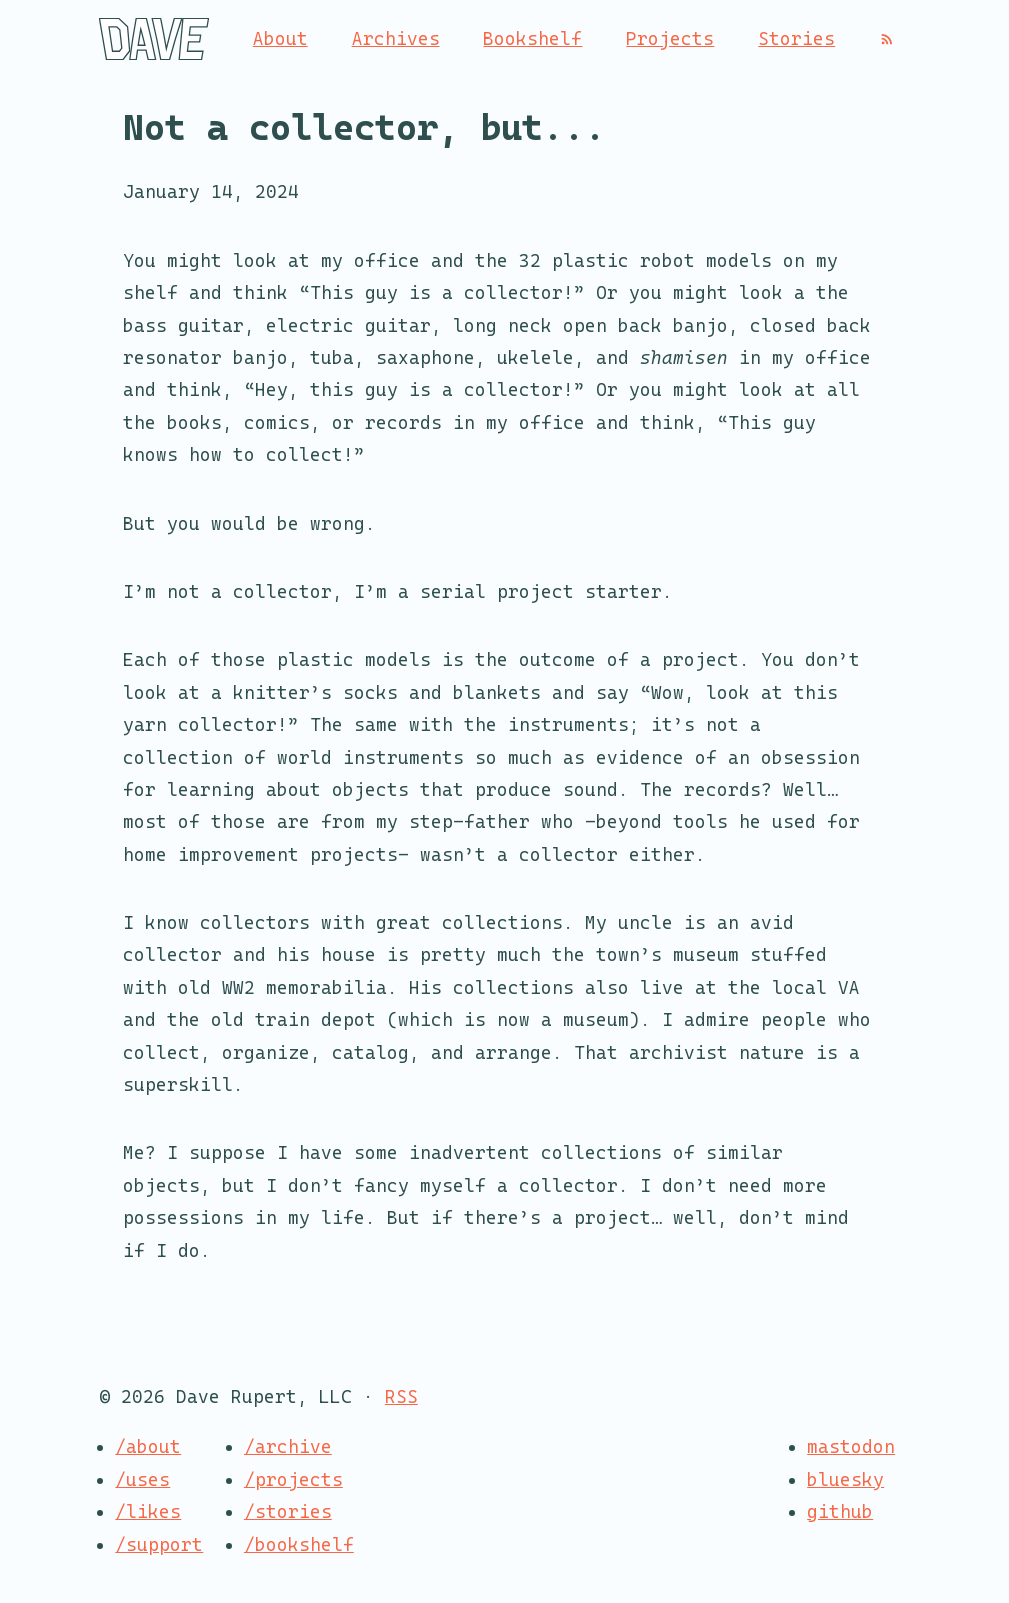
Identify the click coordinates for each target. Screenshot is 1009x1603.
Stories (796, 38)
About (280, 38)
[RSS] (887, 39)
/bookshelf (299, 1544)
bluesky (845, 1479)
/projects (293, 1479)
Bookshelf (532, 38)
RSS (401, 1396)
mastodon (851, 1446)
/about (148, 1446)
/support (159, 1544)
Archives (396, 38)
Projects (670, 38)
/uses (142, 1479)
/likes (148, 1511)
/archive (288, 1446)
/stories (288, 1511)
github (840, 1511)
